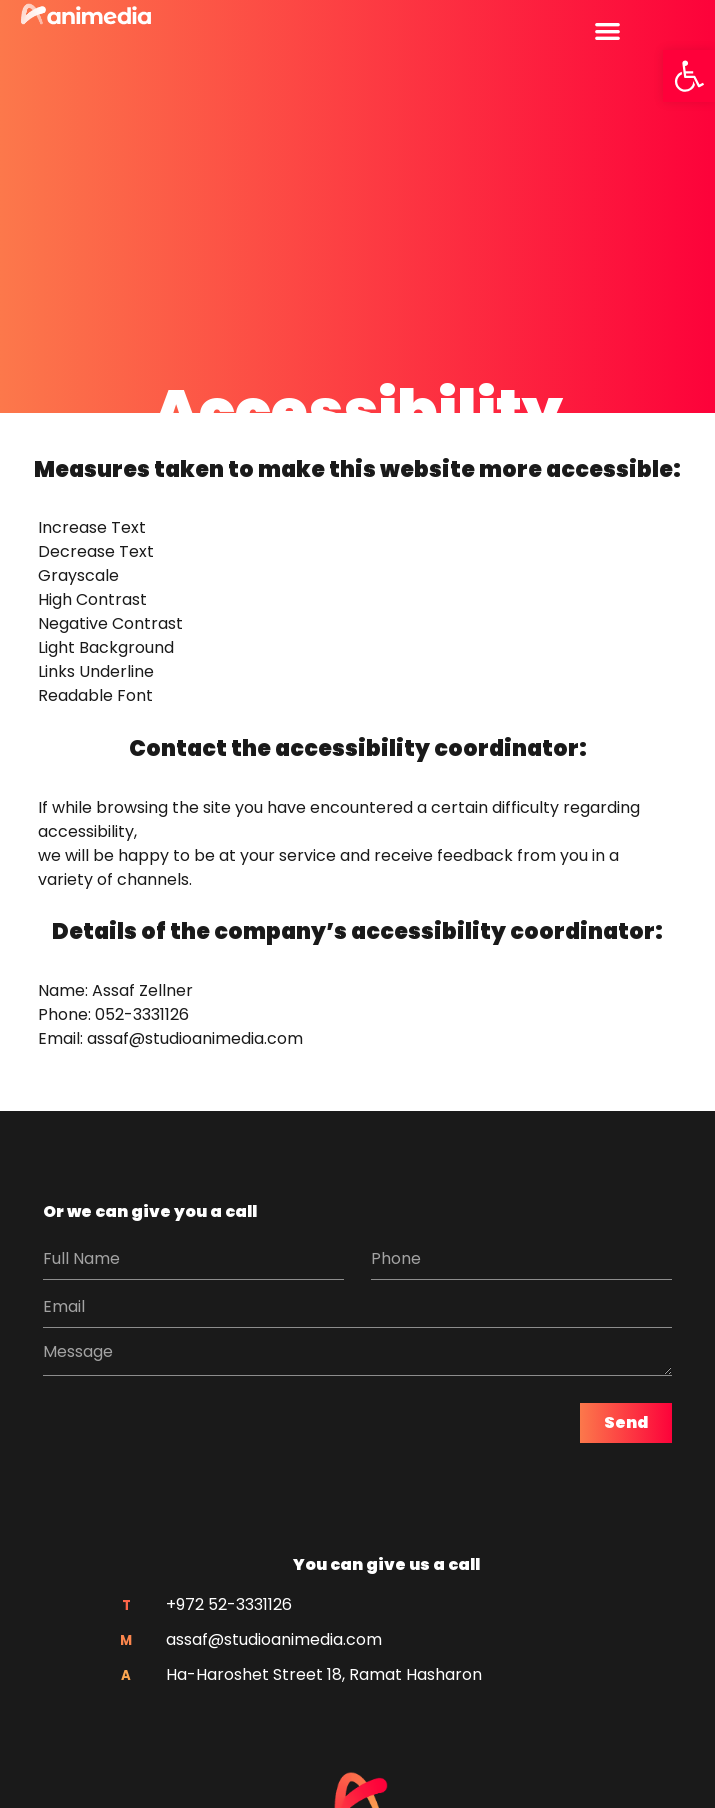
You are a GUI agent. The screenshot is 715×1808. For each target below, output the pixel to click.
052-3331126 (142, 1014)
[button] (689, 76)
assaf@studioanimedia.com (195, 1038)
